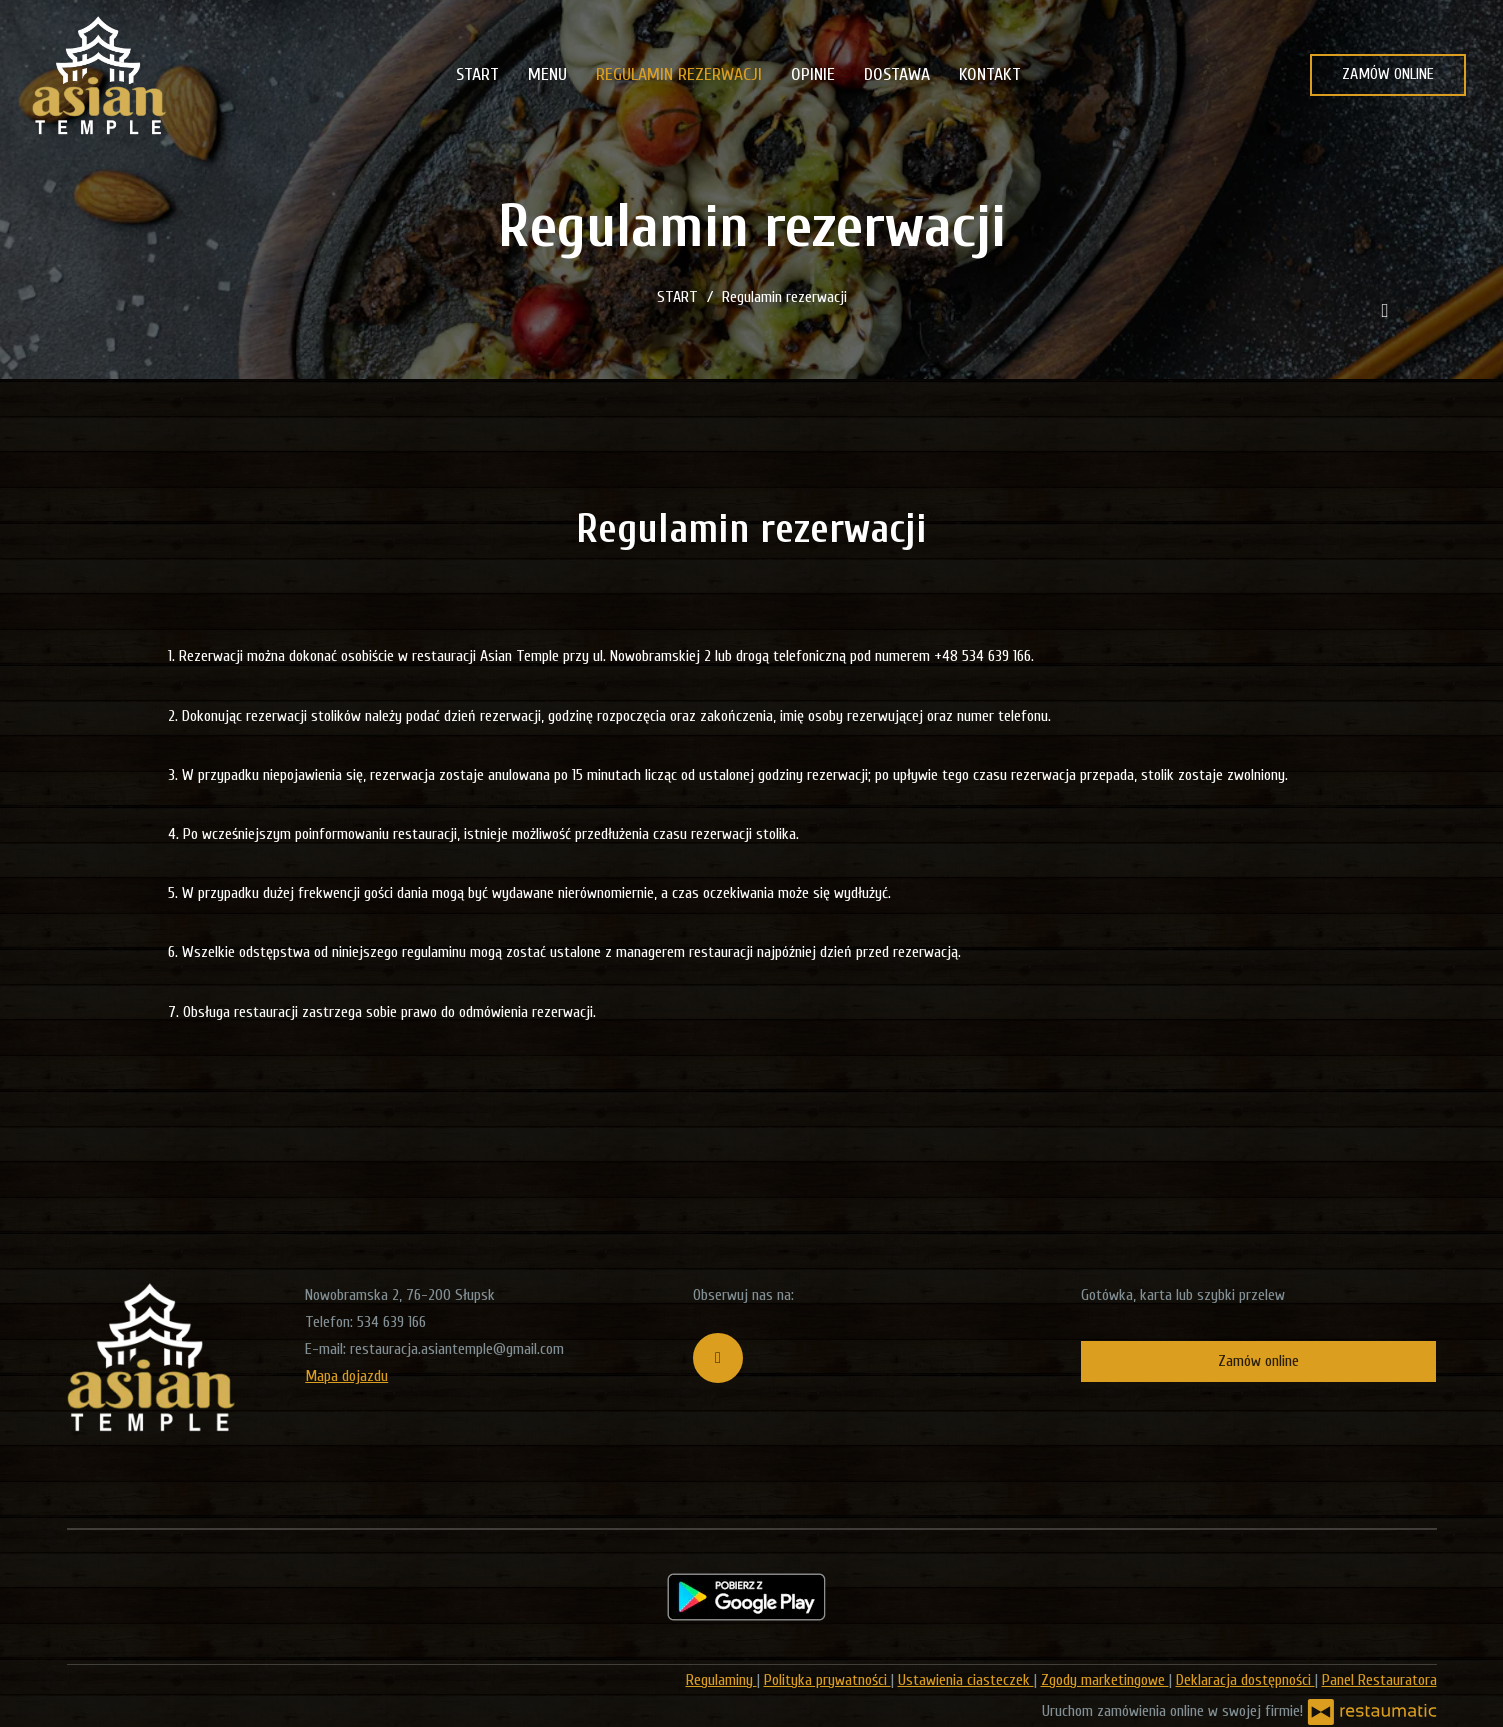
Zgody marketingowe (1105, 1680)
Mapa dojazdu (346, 1376)
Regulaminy (721, 1680)
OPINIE (813, 74)
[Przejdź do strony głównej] (99, 75)
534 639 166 (391, 1322)
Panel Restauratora (1379, 1680)
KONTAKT (990, 74)
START (477, 74)
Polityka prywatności (827, 1680)
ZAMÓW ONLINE (1388, 74)
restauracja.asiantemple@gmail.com (457, 1349)
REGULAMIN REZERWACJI (679, 74)
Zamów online (1258, 1361)
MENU (547, 74)
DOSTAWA (897, 74)
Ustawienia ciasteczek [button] (966, 1680)
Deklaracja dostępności (1245, 1680)
